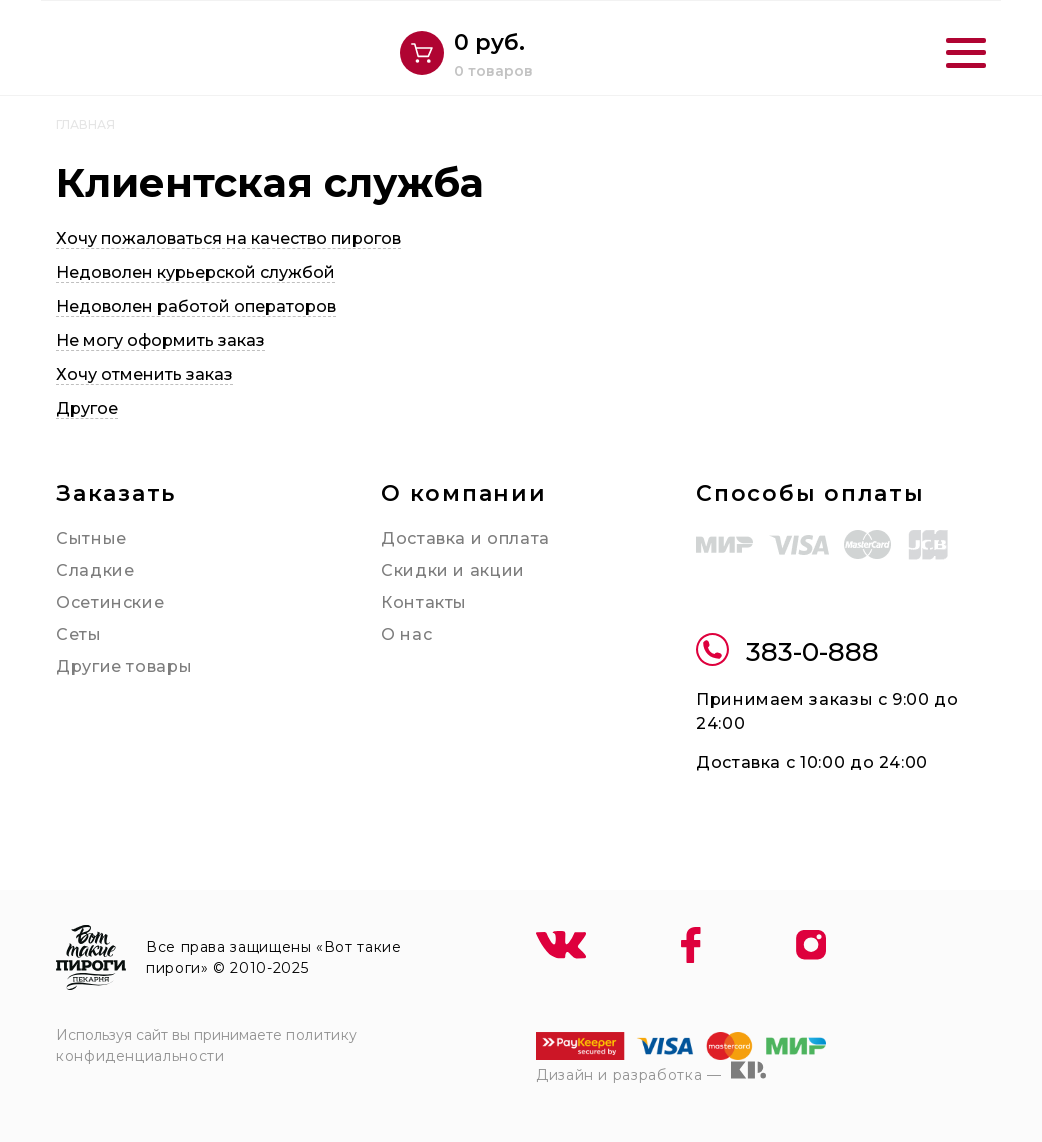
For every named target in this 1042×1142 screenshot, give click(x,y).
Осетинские (110, 602)
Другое (87, 408)
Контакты (424, 602)
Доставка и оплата (465, 538)
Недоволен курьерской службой (195, 272)
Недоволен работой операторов (196, 306)
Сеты (79, 634)
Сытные (91, 538)
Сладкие (95, 570)
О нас (406, 634)
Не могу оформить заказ (160, 340)
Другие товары (124, 666)
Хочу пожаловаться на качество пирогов (228, 238)
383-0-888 (787, 652)
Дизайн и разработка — (651, 1072)
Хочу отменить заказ (144, 374)
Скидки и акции (453, 570)
